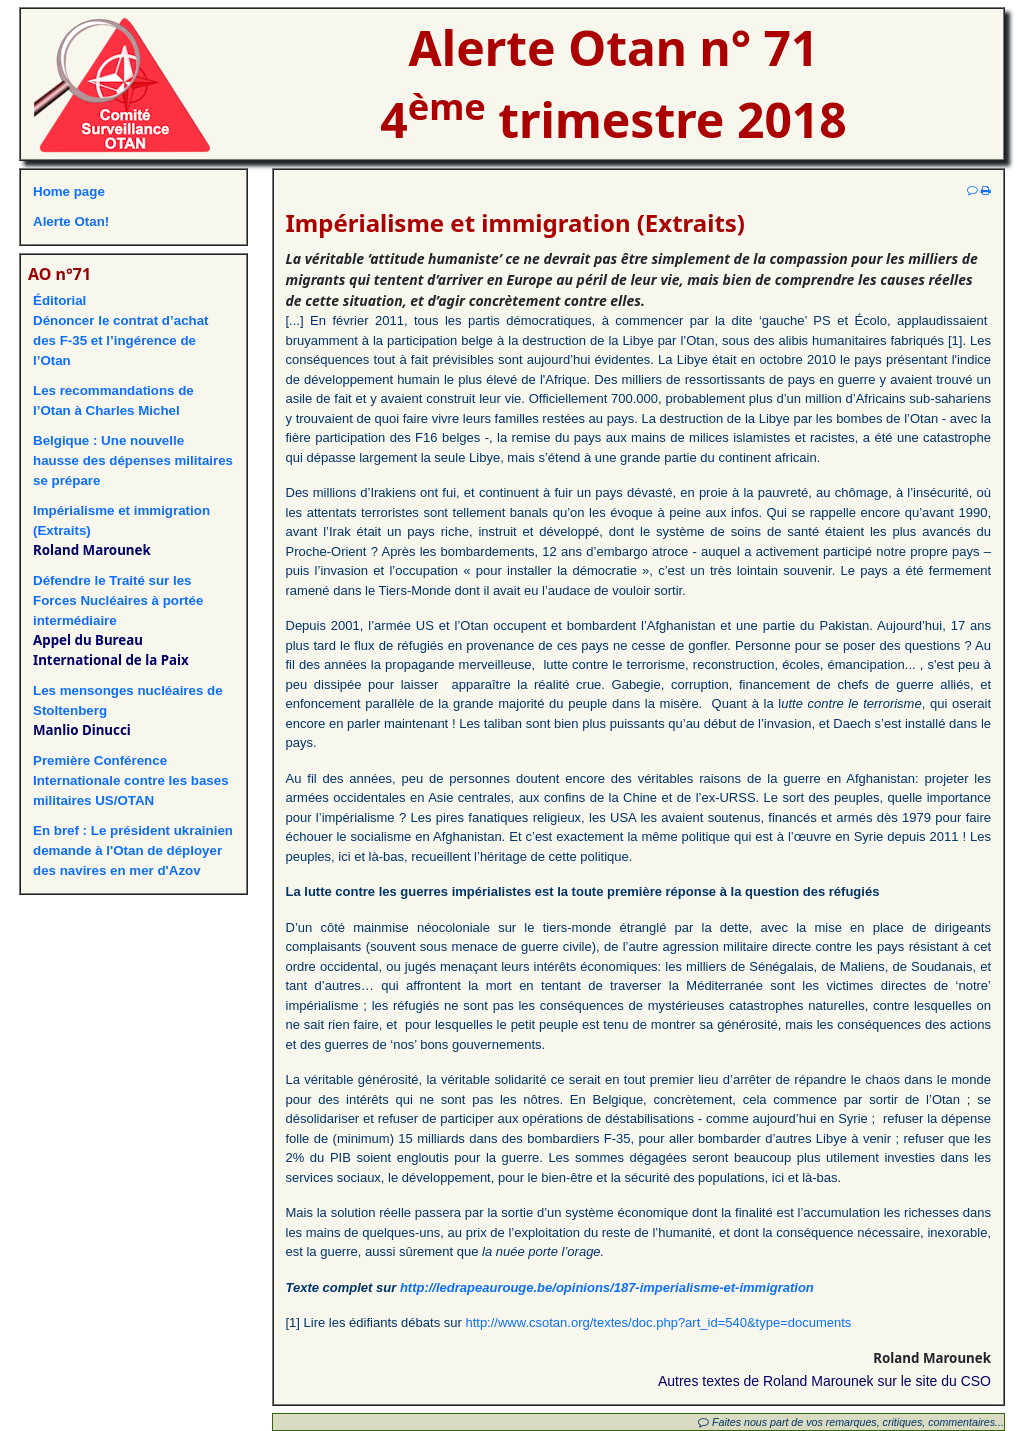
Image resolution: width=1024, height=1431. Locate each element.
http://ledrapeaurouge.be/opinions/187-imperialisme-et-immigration (607, 1287)
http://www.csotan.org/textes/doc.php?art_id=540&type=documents (658, 1322)
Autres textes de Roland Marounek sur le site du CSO (824, 1381)
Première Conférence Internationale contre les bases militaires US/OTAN (131, 780)
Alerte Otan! (71, 221)
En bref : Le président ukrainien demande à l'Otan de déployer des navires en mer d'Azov (133, 850)
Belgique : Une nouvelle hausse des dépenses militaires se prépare (133, 460)
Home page (69, 191)
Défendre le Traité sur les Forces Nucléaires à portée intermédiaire (118, 600)
